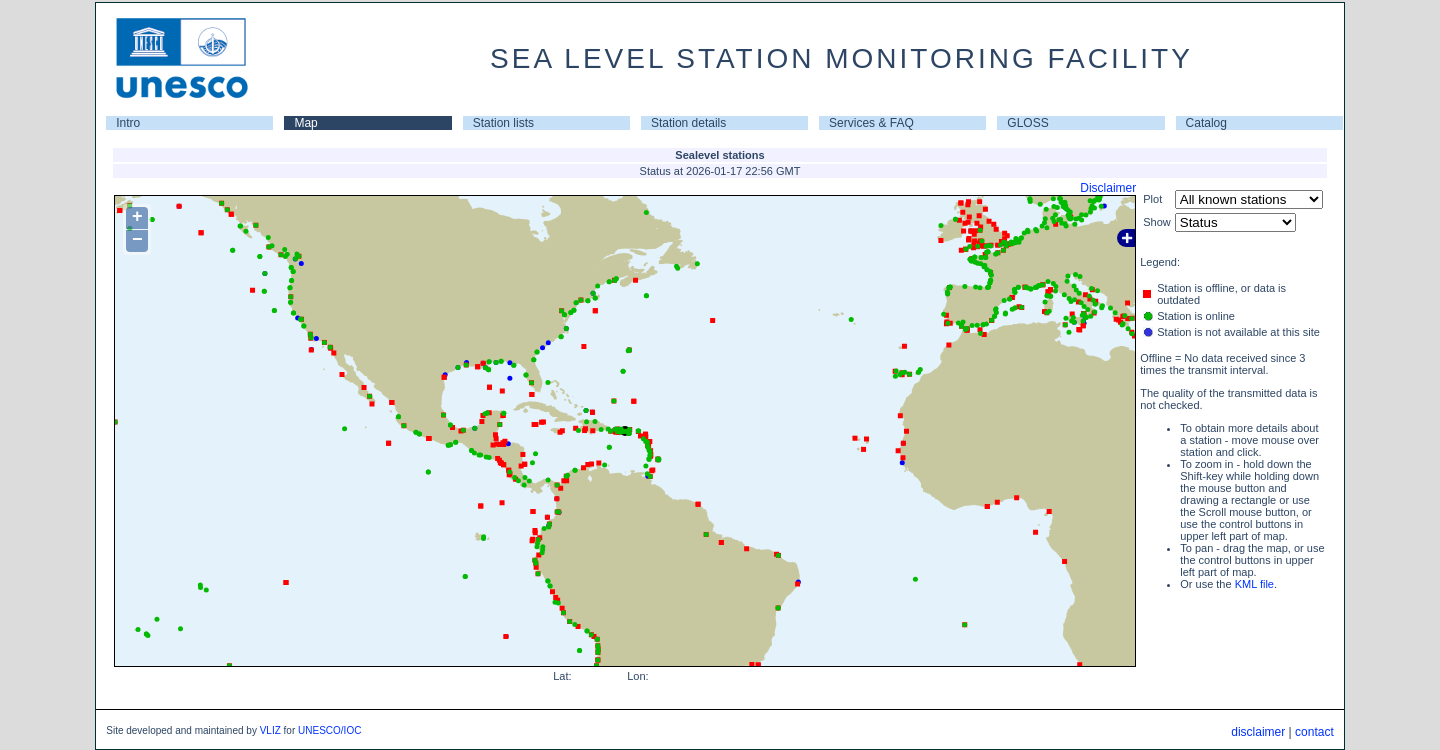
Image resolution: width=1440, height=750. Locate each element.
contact (1314, 732)
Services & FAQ (871, 123)
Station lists (503, 123)
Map (305, 123)
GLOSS (1027, 123)
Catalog (1206, 123)
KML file (1254, 584)
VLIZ (270, 730)
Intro (128, 123)
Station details (688, 123)
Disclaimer (1108, 188)
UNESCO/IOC (329, 730)
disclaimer (1258, 732)
